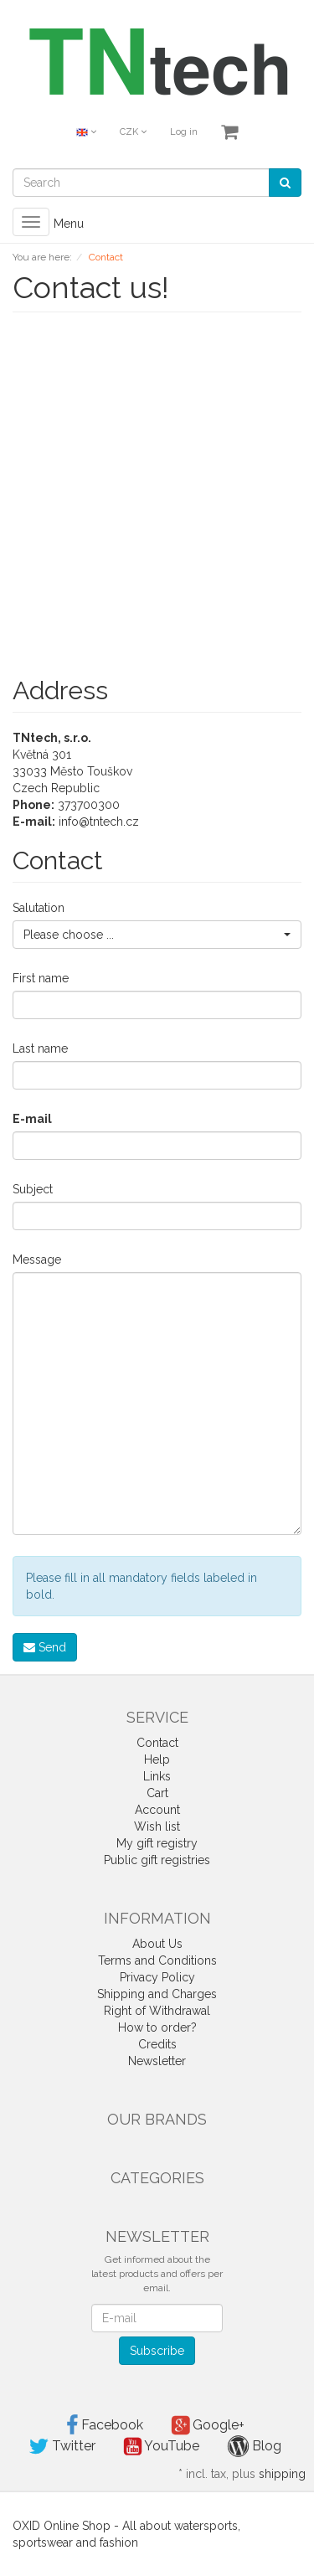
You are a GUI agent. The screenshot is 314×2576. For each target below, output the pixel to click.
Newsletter (157, 2061)
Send (44, 1647)
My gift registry (157, 1843)
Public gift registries (157, 1860)
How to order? (157, 2027)
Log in (184, 131)
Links (157, 1776)
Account (157, 1809)
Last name (40, 1048)
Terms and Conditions (157, 1960)
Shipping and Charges (157, 1994)
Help (157, 1759)
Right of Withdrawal (157, 2010)
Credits (157, 2044)
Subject (33, 1189)
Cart (157, 1793)
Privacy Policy (157, 1977)
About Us (157, 1943)
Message (37, 1259)
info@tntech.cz (99, 821)
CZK (133, 131)
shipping (282, 2474)
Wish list (157, 1826)
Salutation (38, 907)
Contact (157, 1742)
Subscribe (157, 2350)
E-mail (32, 1119)
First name (41, 978)
